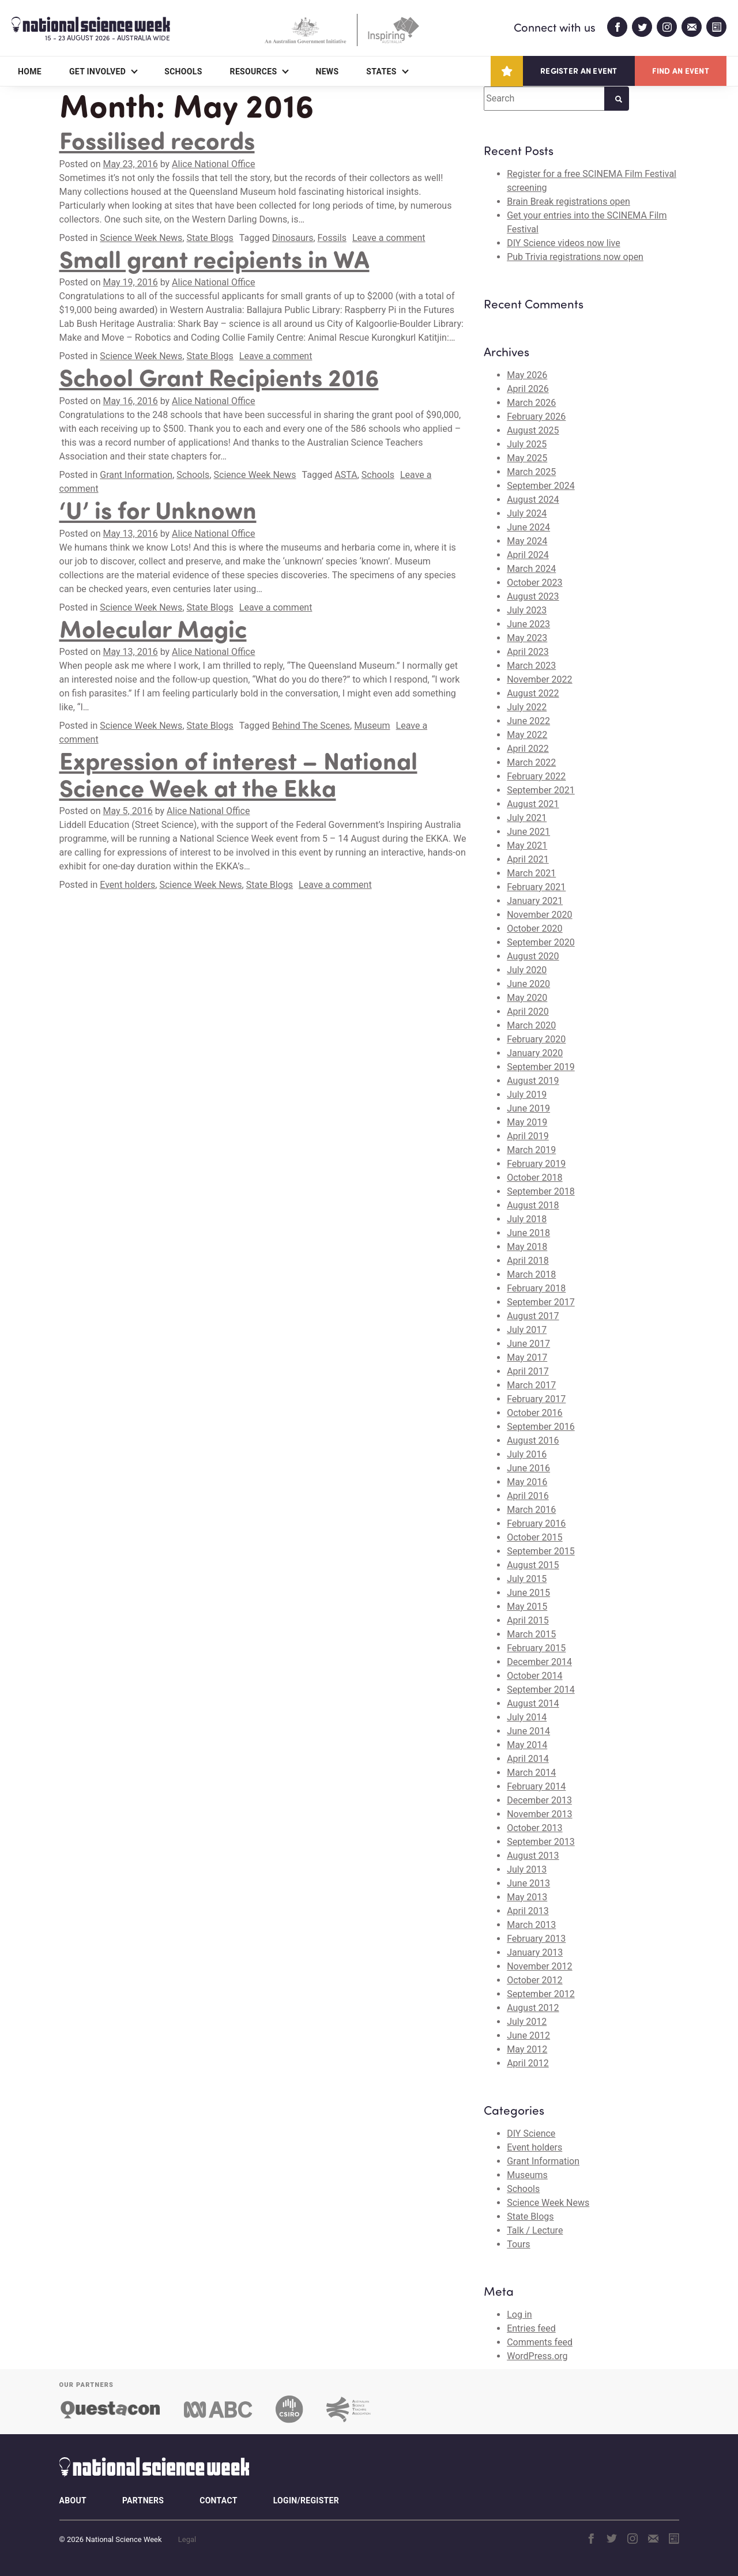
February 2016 (536, 1523)
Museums (527, 2175)
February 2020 (536, 1039)
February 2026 (536, 416)
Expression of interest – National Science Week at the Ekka (238, 773)
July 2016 (527, 1454)
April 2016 (528, 1495)
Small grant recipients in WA (214, 258)
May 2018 (527, 1246)
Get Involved (97, 71)
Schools (183, 71)
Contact (218, 2500)
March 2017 (531, 1385)
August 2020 (533, 956)
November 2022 (539, 679)
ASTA (345, 474)
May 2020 (527, 997)
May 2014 (527, 1744)
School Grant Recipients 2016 (219, 376)
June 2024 (528, 527)
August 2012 (533, 2007)
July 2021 (527, 817)
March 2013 (531, 1924)
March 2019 (531, 1149)
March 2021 (531, 873)
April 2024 (528, 554)
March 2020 (531, 1025)
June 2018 (528, 1232)
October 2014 (534, 1675)
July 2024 (527, 513)
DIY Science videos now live (563, 243)
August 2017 (533, 1315)
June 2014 (528, 1731)
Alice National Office (213, 164)
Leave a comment (389, 237)
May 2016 (527, 1482)
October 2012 (534, 1980)
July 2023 (527, 610)
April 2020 (528, 1011)
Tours (518, 2244)
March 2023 (531, 665)
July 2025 (527, 444)
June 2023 (528, 624)
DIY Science (531, 2133)
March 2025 (531, 471)
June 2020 (528, 983)
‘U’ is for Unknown (158, 509)
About (72, 2500)
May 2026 (527, 375)
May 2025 (527, 458)
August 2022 (533, 693)
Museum (372, 725)
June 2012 (528, 2035)
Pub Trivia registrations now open (575, 256)
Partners (143, 2500)
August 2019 (533, 1080)
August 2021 (533, 804)
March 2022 (531, 762)
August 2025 (533, 430)
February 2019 (536, 1163)
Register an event (578, 70)
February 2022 (536, 776)
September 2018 (541, 1191)
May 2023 (527, 637)
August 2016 (533, 1440)
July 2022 (527, 707)
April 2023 (528, 651)
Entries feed (531, 2328)
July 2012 (527, 2021)
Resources (253, 71)
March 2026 (531, 402)
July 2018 (527, 1219)
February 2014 (536, 1786)
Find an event (680, 70)
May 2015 (527, 1606)
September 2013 (541, 1841)
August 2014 (533, 1703)
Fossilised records (157, 139)
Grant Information (136, 474)
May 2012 (527, 2049)
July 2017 (527, 1329)
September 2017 (541, 1302)
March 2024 (531, 568)
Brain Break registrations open (568, 201)
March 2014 (531, 1772)
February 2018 (536, 1288)
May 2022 (527, 734)
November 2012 (539, 1966)
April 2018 (528, 1260)
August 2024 (533, 499)
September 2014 (541, 1689)
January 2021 (535, 900)
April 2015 (528, 1620)
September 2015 (541, 1551)
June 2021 (528, 831)
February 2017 (536, 1399)
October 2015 (534, 1537)
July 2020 (527, 970)
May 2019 (527, 1122)
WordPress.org (537, 2356)
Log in (519, 2314)
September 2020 (541, 942)
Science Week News (141, 237)
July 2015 (527, 1578)
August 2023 (533, 596)
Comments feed (540, 2342)
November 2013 (539, 1814)
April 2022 (528, 748)
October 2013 (534, 1827)
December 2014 (539, 1661)
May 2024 (527, 541)
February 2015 (536, 1648)
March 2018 (531, 1274)
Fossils (332, 237)
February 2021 (536, 887)
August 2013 (533, 1855)
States (381, 71)
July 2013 (527, 1869)
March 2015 (531, 1634)
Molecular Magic (153, 628)
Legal (187, 2539)
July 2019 (527, 1094)
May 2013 (527, 1897)
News (326, 71)
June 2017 (528, 1343)
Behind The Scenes (311, 725)
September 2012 (541, 1994)
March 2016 (531, 1509)
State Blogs (210, 237)
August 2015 (533, 1565)
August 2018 (533, 1205)
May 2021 (527, 845)
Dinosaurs (293, 237)
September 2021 (541, 790)
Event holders (127, 884)
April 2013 (528, 1910)
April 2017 (528, 1371)
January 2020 (535, 1053)
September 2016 (541, 1426)
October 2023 (534, 582)
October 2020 (534, 928)
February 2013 (536, 1938)
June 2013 (528, 1883)
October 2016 (534, 1412)
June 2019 (528, 1108)
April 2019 (528, 1136)
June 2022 (528, 720)
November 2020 (539, 914)
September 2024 (541, 485)
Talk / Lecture (535, 2230)
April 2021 (528, 859)
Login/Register (306, 2500)
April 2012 (528, 2063)
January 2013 (535, 1952)
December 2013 (539, 1800)
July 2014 (527, 1717)
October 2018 (534, 1177)
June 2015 (528, 1592)
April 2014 (528, 1758)
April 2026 (528, 388)
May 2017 (527, 1357)
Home (30, 71)
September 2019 (541, 1066)
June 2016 (528, 1468)
